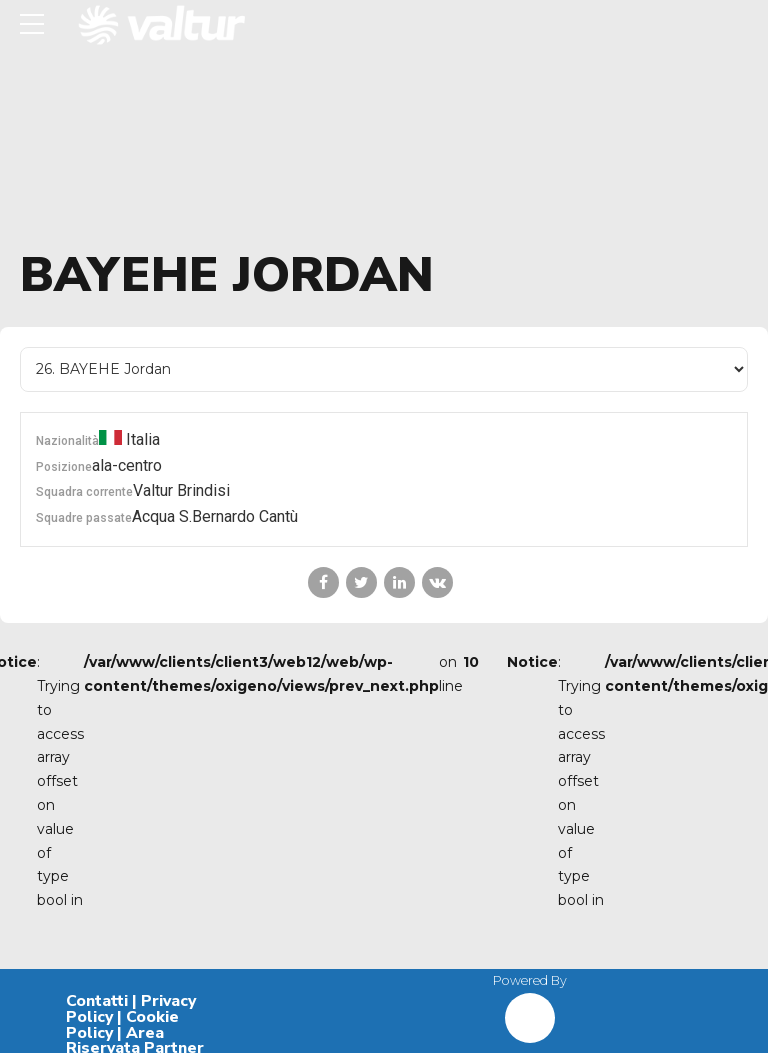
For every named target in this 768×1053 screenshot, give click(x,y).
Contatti (97, 1001)
